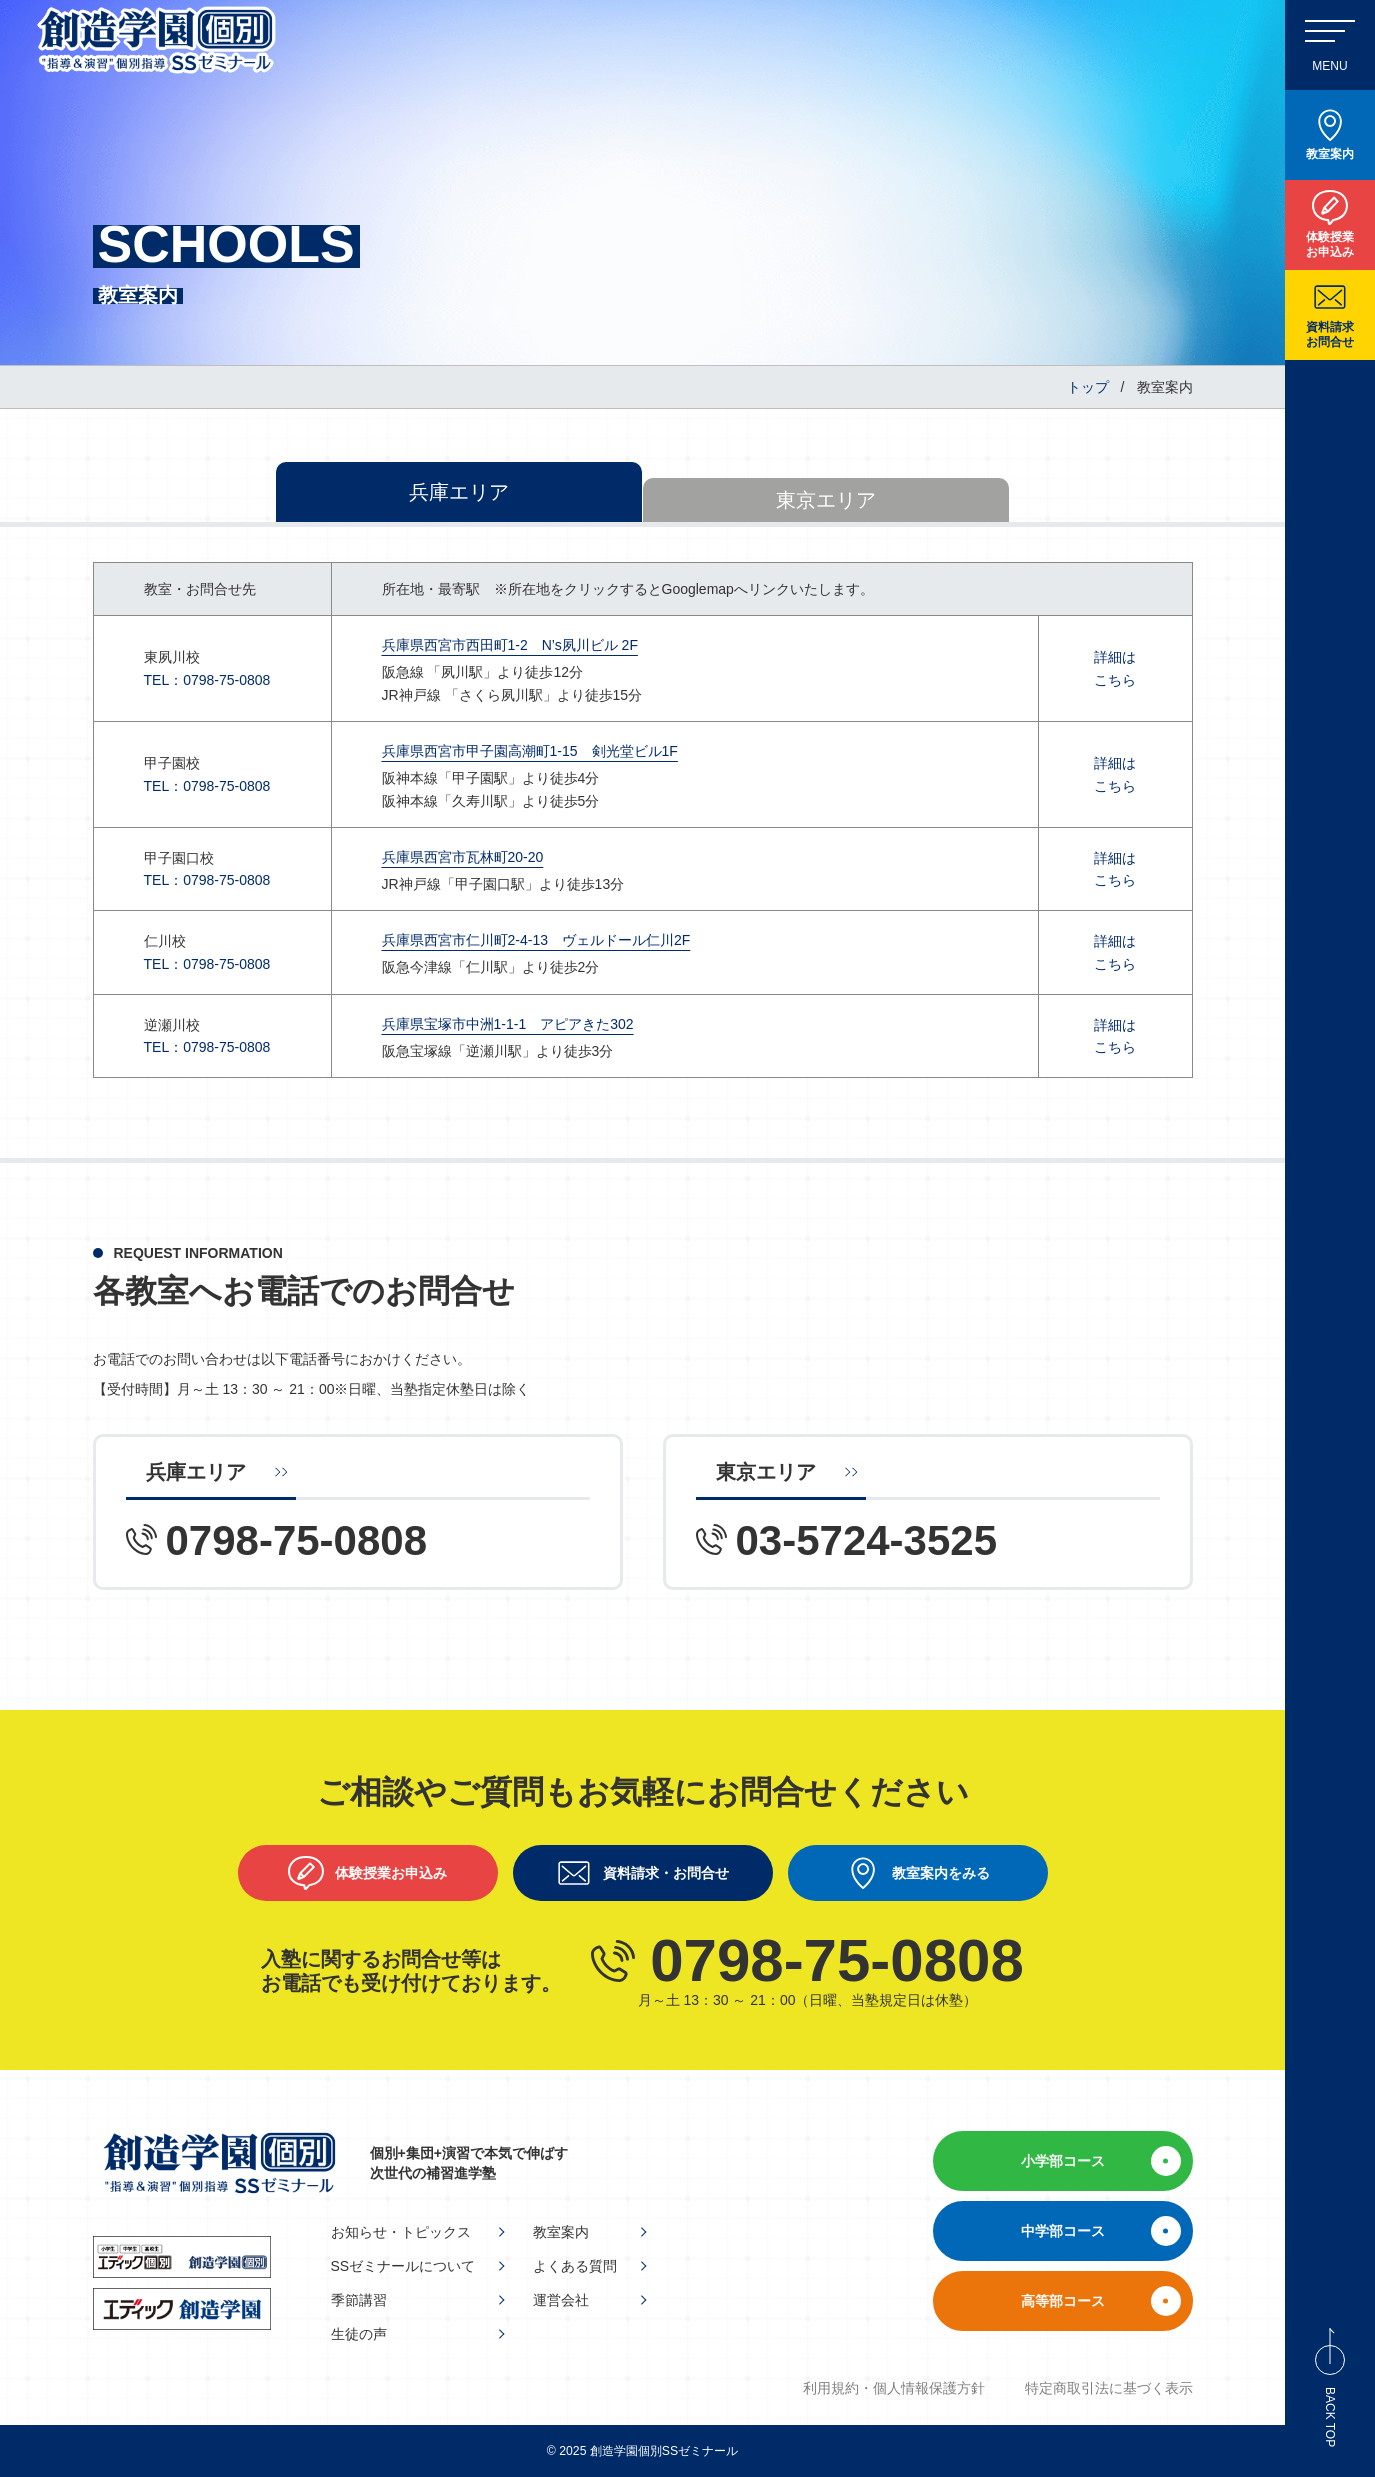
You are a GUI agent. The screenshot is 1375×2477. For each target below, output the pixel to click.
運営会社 (561, 2300)
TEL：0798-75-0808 (207, 680)
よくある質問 (575, 2266)
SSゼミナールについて (403, 2266)
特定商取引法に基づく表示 (1109, 2388)
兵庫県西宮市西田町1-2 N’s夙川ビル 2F (510, 645)
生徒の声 (359, 2334)
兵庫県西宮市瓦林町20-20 (463, 857)
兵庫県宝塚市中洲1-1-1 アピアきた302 (508, 1024)
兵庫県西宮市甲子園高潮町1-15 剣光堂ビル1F (530, 751)
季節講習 (359, 2300)
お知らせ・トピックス (401, 2232)
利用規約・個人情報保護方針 (894, 2388)
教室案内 (561, 2232)
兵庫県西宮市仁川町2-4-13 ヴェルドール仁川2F (536, 940)
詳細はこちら (1115, 668)
